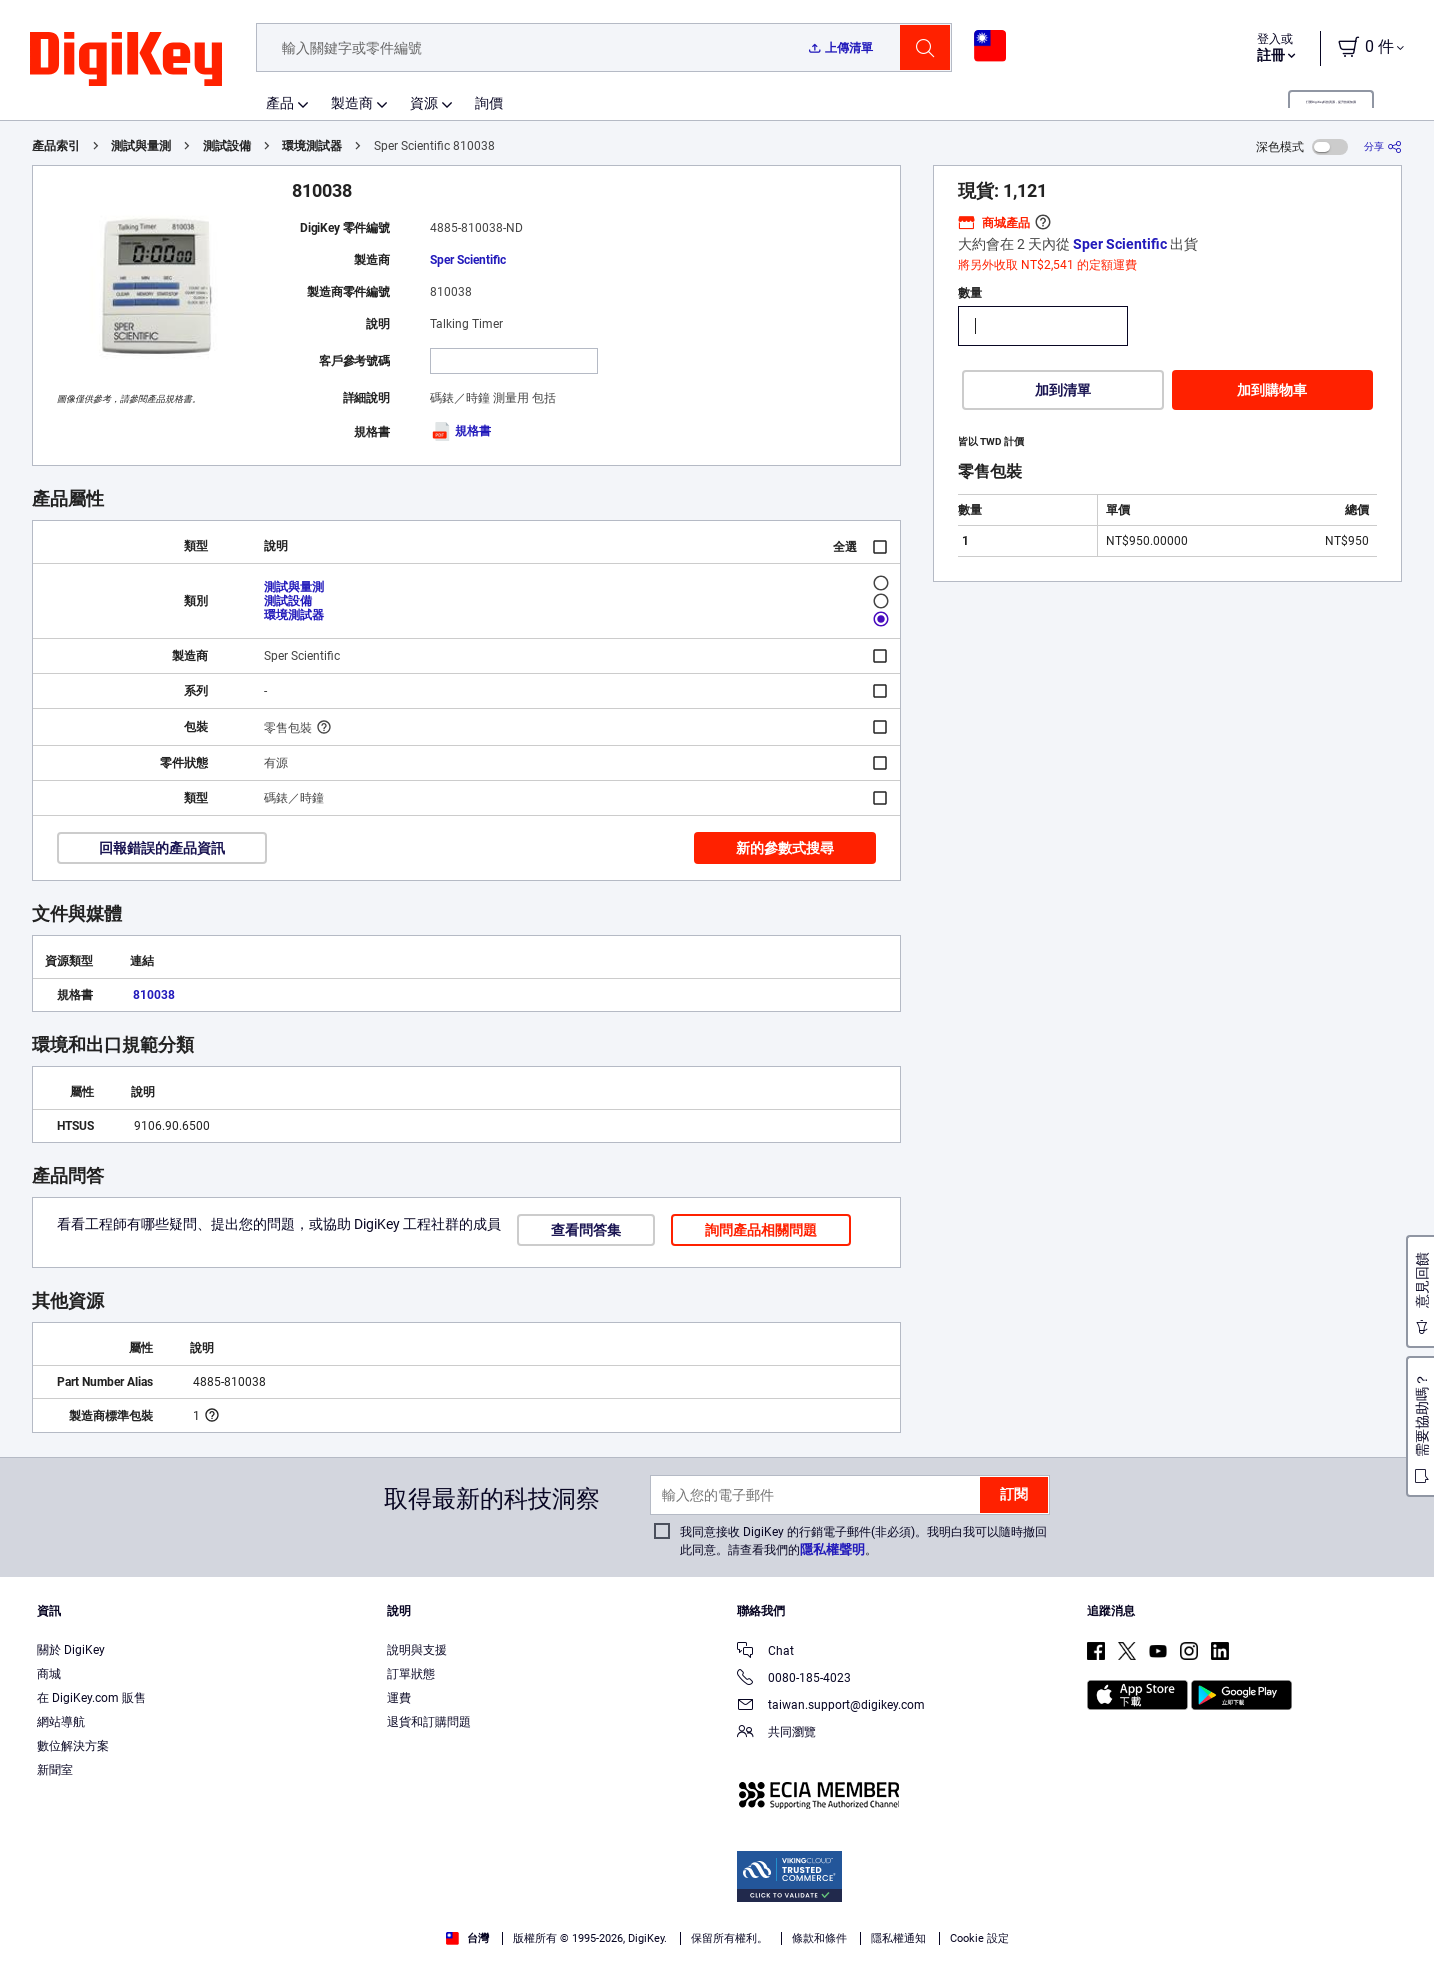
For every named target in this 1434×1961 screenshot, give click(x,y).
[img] (126, 60)
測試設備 (227, 146)
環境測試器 (312, 146)
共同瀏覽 (776, 1733)
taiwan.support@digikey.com (831, 1706)
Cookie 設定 (979, 1938)
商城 (49, 1674)
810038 (154, 995)
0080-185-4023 (794, 1679)
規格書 (460, 431)
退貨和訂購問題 (429, 1722)
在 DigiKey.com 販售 (91, 1698)
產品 (280, 103)
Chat (765, 1652)
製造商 (352, 103)
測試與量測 (141, 146)
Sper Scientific (468, 260)
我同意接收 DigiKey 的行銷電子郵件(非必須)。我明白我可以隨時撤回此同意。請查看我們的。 (863, 1541)
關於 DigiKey (71, 1650)
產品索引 (56, 146)
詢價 (489, 103)
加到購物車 (1272, 390)
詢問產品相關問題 (761, 1230)
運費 (399, 1698)
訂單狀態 (411, 1674)
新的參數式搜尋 (785, 848)
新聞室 (55, 1770)
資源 (424, 103)
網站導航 (61, 1722)
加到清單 (1063, 390)
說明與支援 (417, 1650)
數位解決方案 (73, 1746)
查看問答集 (586, 1230)
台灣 (467, 1938)
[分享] (1383, 146)
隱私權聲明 (832, 1549)
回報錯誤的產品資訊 (162, 848)
